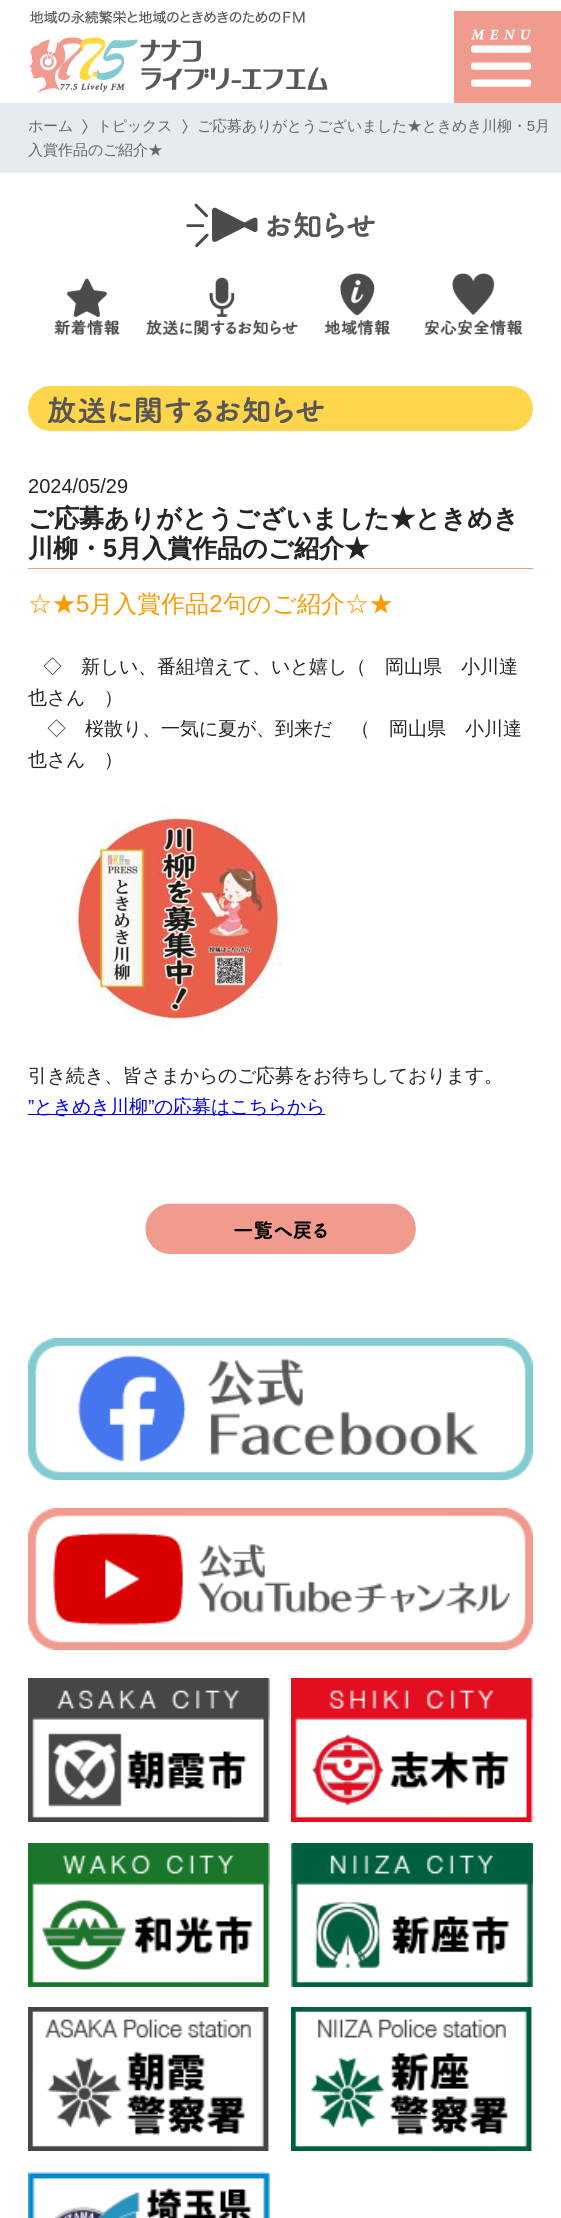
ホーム (50, 125)
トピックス (134, 125)
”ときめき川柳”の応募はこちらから (176, 1106)
